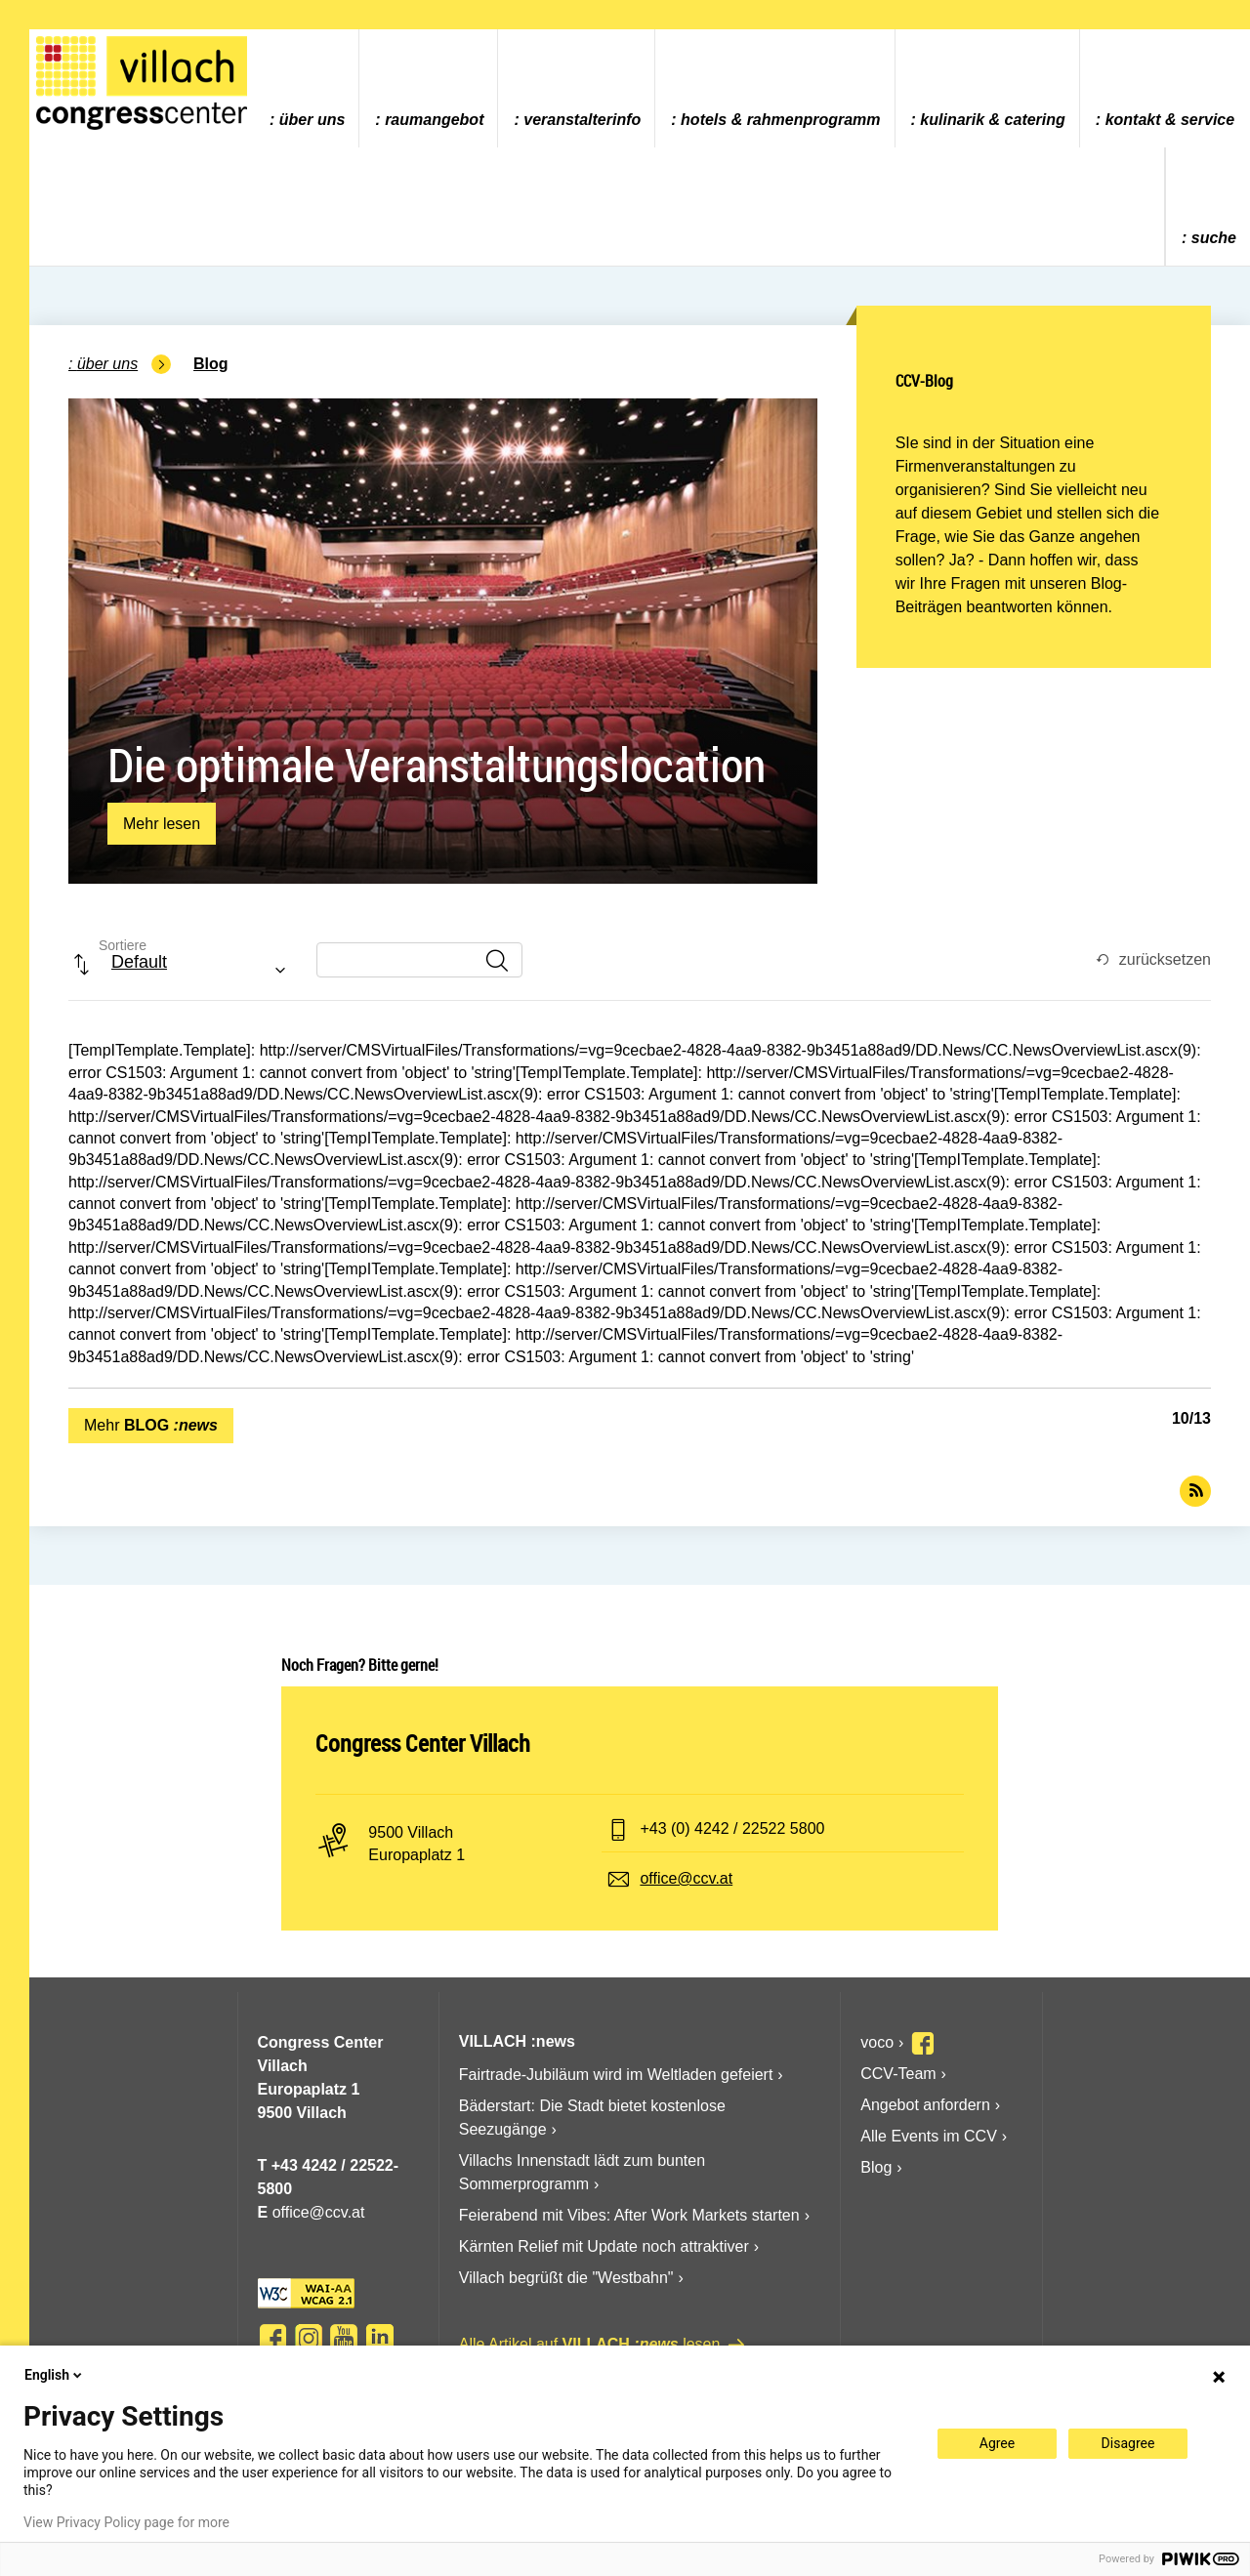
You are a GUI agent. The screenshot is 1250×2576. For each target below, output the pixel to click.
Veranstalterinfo (582, 119)
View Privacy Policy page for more (126, 2522)
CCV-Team (898, 2073)
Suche (1213, 237)
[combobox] (185, 971)
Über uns (312, 119)
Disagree (1128, 2443)
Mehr (151, 1425)
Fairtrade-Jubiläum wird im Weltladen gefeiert (616, 2074)
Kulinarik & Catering (992, 119)
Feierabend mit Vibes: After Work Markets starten (629, 2215)
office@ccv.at (686, 1878)
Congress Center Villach (422, 1743)
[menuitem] (306, 88)
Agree (997, 2443)
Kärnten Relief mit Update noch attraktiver (604, 2246)
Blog (211, 363)
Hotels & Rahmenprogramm (780, 119)
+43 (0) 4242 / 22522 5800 (732, 1828)
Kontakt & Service (1170, 119)
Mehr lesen (161, 829)
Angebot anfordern (925, 2105)
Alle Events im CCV (928, 2136)
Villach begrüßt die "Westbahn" (566, 2277)
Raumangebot (434, 119)
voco (877, 2042)
